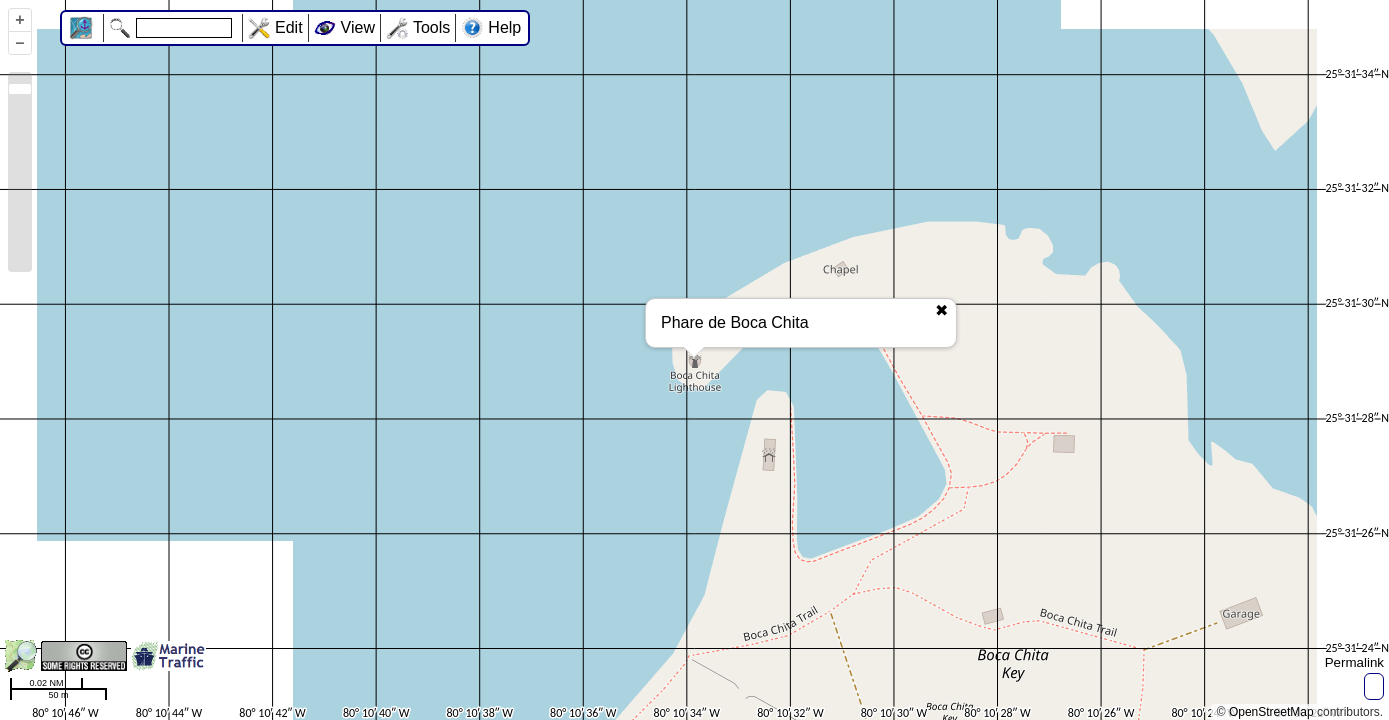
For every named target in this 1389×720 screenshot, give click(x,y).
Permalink (1354, 662)
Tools (431, 27)
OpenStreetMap (1271, 712)
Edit (289, 27)
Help (504, 27)
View (358, 27)
